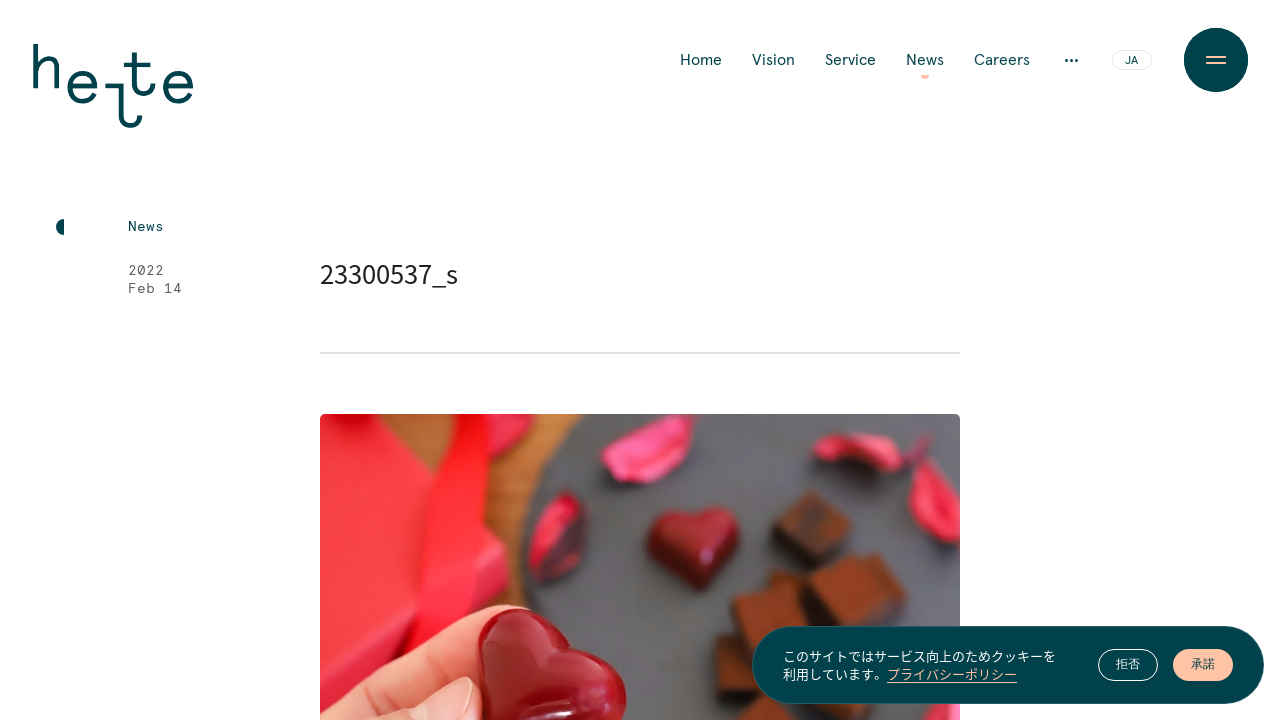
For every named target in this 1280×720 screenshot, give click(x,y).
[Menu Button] (1216, 60)
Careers (1002, 60)
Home (701, 60)
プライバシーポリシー (952, 675)
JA (1131, 61)
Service (850, 60)
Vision (773, 60)
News (925, 60)
